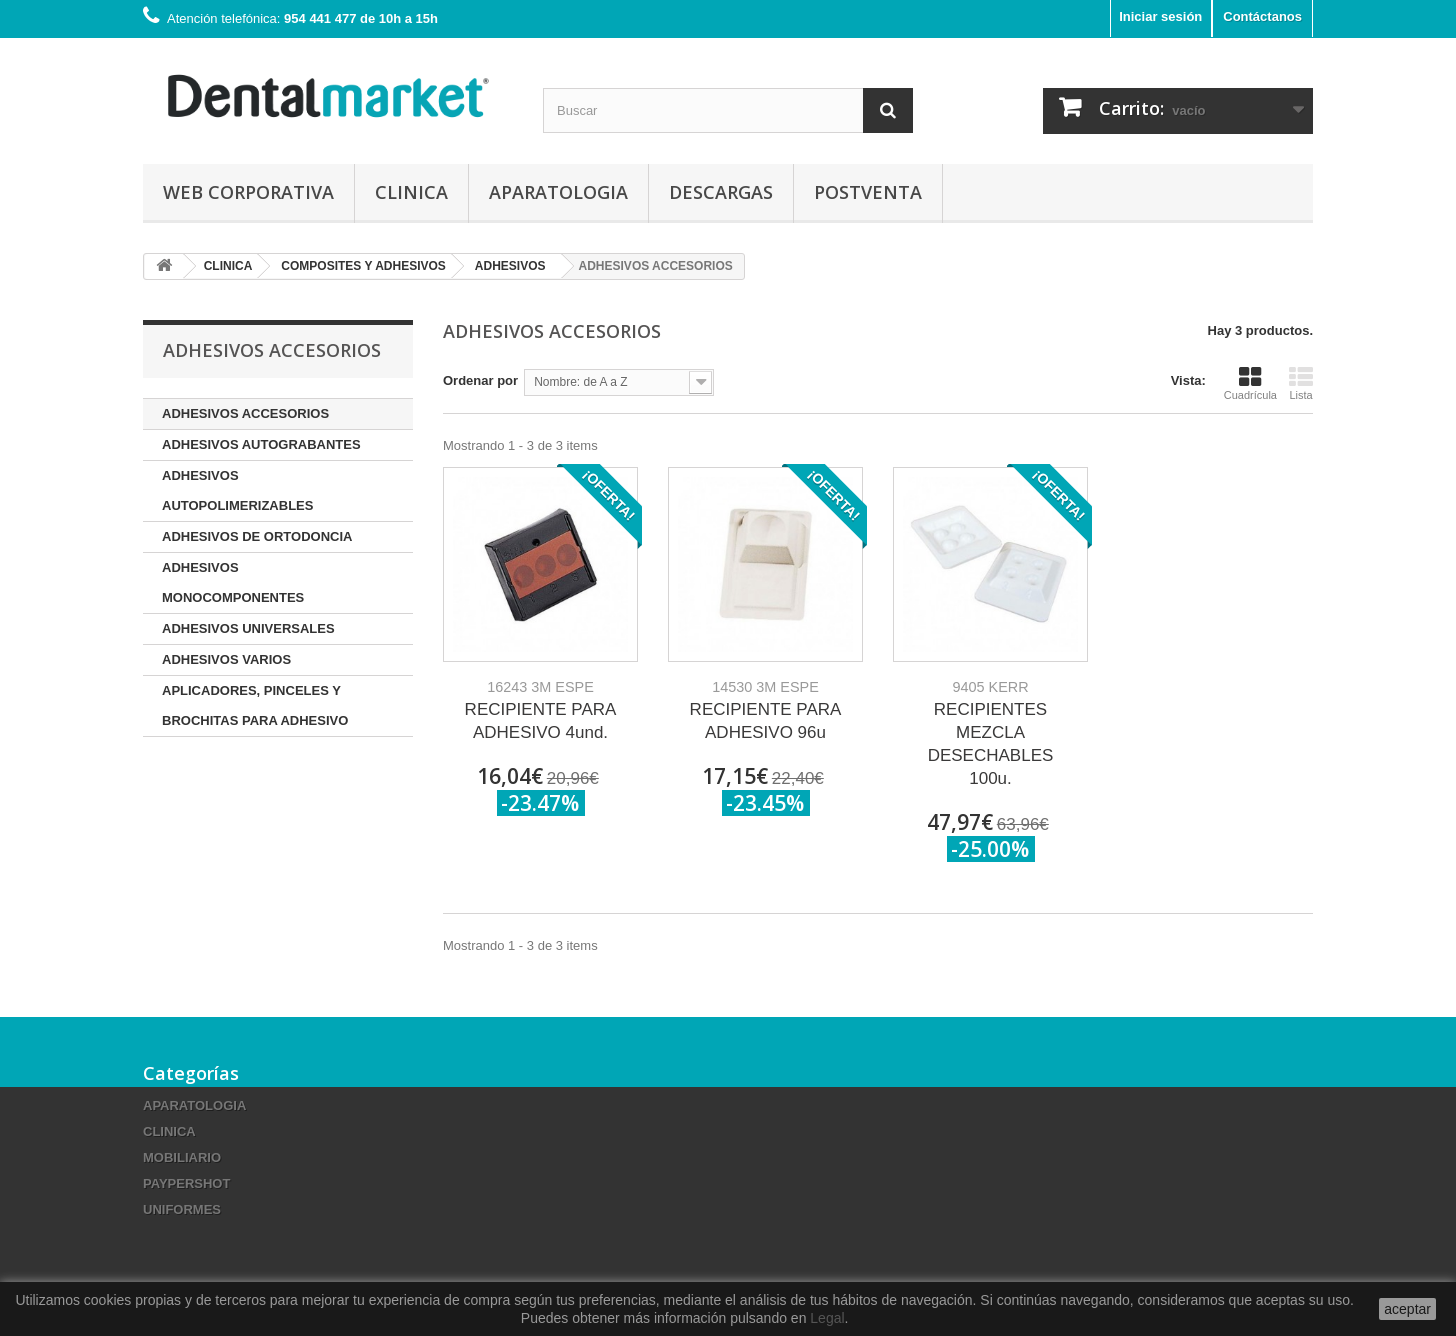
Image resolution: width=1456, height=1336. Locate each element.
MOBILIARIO (182, 1157)
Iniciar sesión (1160, 16)
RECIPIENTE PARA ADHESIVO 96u (766, 710)
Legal (827, 1318)
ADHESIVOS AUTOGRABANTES (261, 444)
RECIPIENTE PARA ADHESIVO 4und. (541, 710)
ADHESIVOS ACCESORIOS (245, 413)
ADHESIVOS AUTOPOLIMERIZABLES (237, 490)
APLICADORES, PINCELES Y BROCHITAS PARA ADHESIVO (255, 705)
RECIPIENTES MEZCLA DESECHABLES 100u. (991, 733)
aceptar (1407, 1309)
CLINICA (411, 192)
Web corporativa (248, 192)
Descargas (721, 192)
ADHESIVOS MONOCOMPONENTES (233, 582)
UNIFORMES (182, 1209)
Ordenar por (480, 380)
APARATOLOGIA (558, 192)
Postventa (868, 192)
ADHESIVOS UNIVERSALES (248, 628)
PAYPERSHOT (186, 1183)
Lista (1301, 383)
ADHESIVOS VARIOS (226, 659)
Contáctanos (1262, 16)
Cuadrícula (1250, 383)
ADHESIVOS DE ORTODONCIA (257, 536)
